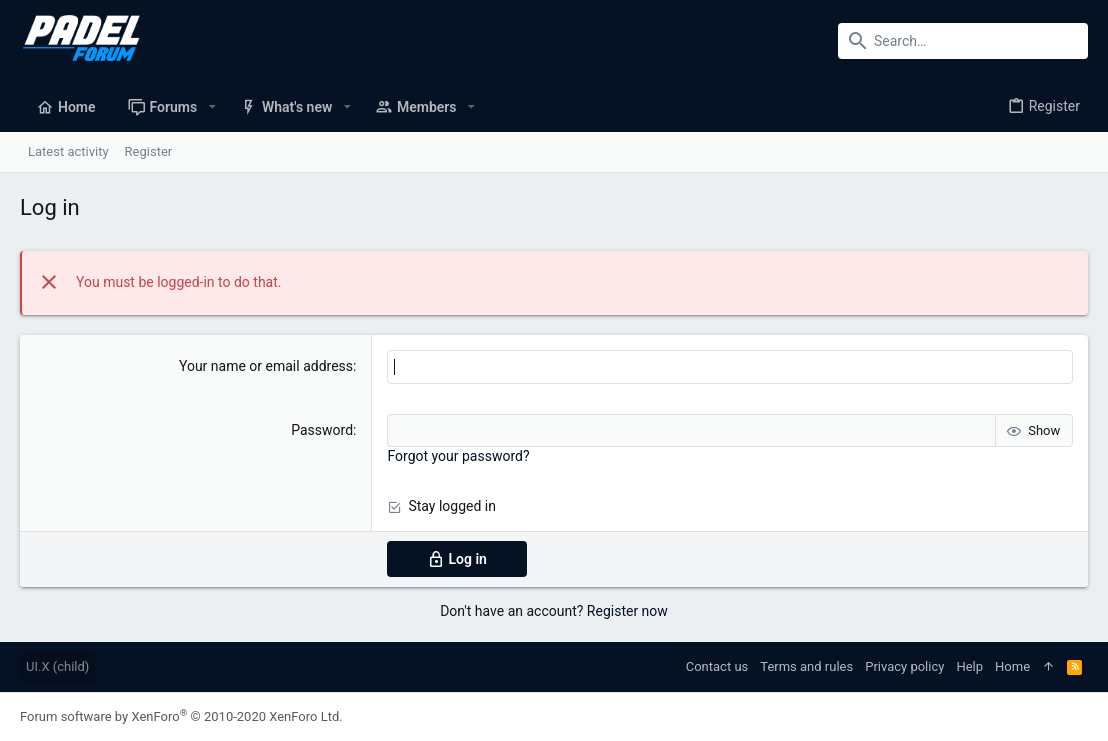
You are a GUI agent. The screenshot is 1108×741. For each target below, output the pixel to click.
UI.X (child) (57, 666)
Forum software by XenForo (181, 716)
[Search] (963, 41)
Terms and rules (806, 666)
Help (969, 666)
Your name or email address (266, 366)
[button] (211, 107)
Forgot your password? (458, 456)
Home (1012, 666)
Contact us (717, 666)
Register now (627, 611)
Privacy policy (904, 666)
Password (322, 430)
